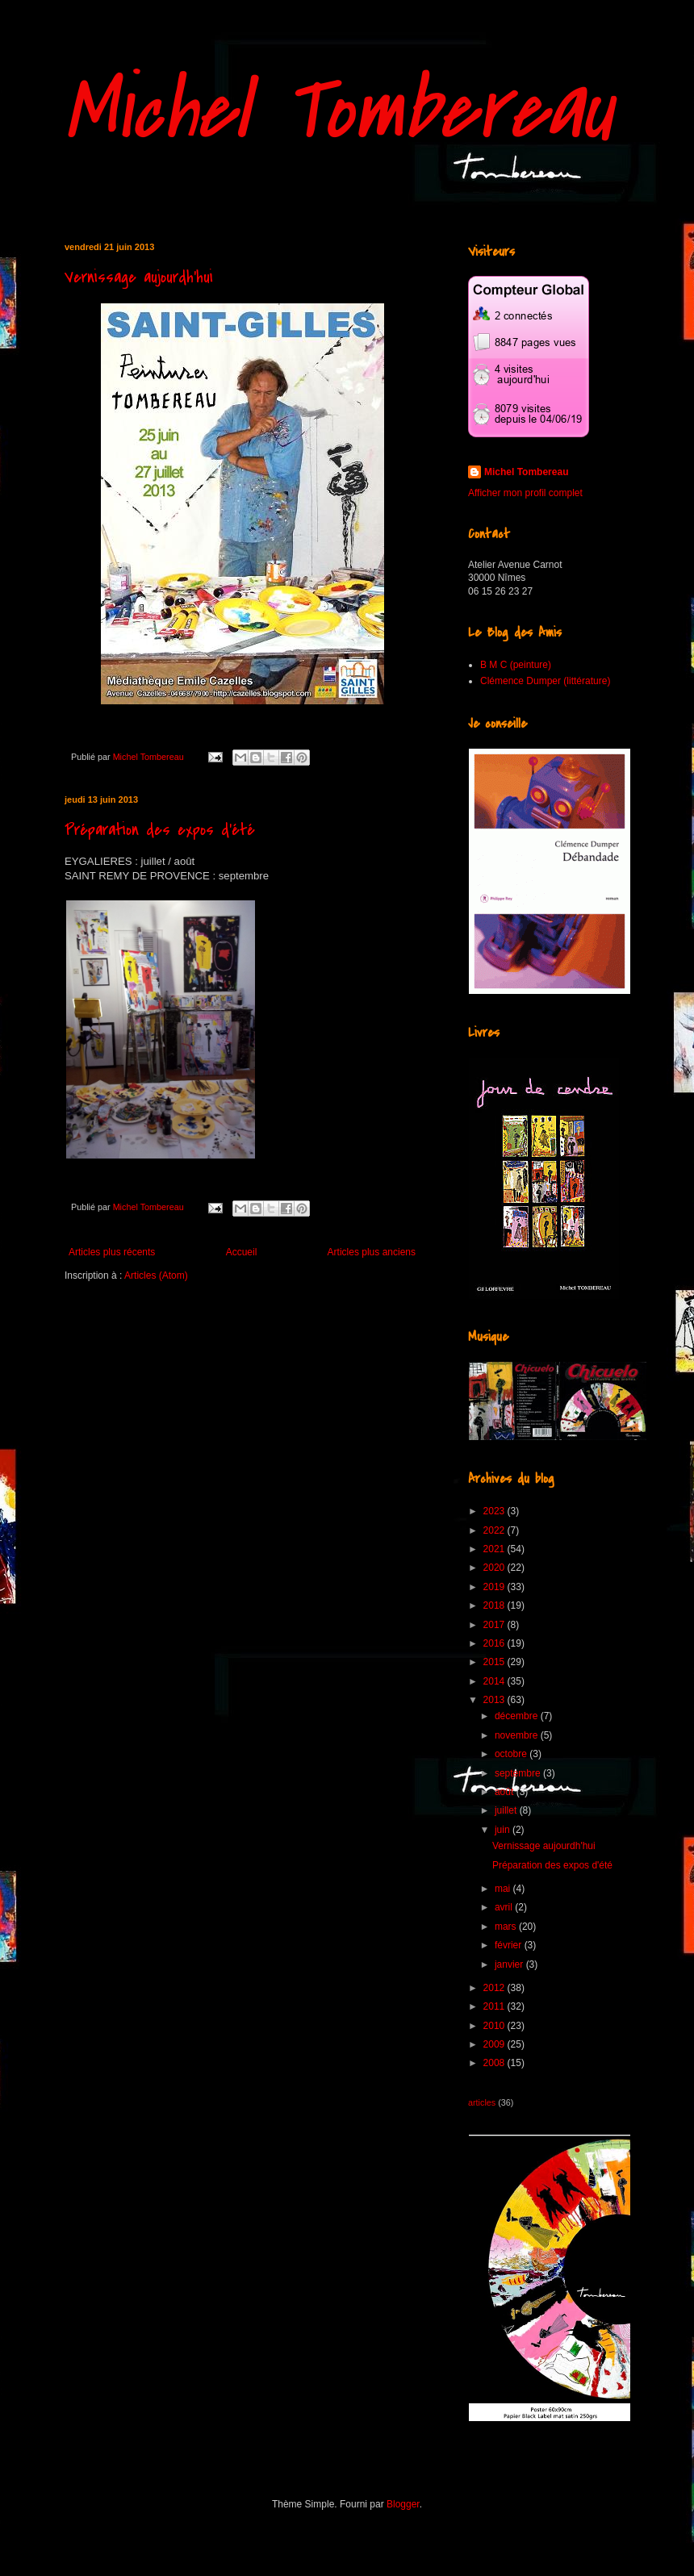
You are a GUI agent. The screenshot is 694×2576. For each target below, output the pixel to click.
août (505, 1791)
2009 (495, 2044)
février (510, 1945)
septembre (519, 1773)
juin (503, 1829)
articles (481, 2102)
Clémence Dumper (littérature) (545, 681)
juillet (507, 1810)
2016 (495, 1643)
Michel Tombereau (338, 110)
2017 (495, 1624)
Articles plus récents (112, 1252)
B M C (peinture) (515, 664)
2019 (495, 1587)
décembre (518, 1716)
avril (505, 1907)
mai (504, 1888)
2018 (495, 1605)
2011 (495, 2006)
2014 (495, 1681)
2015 (495, 1662)
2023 (495, 1511)
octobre (512, 1754)
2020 (495, 1567)
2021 (495, 1549)
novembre (518, 1735)
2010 (495, 2025)
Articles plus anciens (372, 1252)
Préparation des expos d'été (160, 829)
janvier (510, 1964)
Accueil (241, 1252)
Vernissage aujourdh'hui (139, 277)
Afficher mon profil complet (525, 493)
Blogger (403, 2504)
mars (507, 1926)
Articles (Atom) (156, 1275)
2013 (495, 1700)
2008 (495, 2063)
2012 (495, 1988)
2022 (495, 1530)
